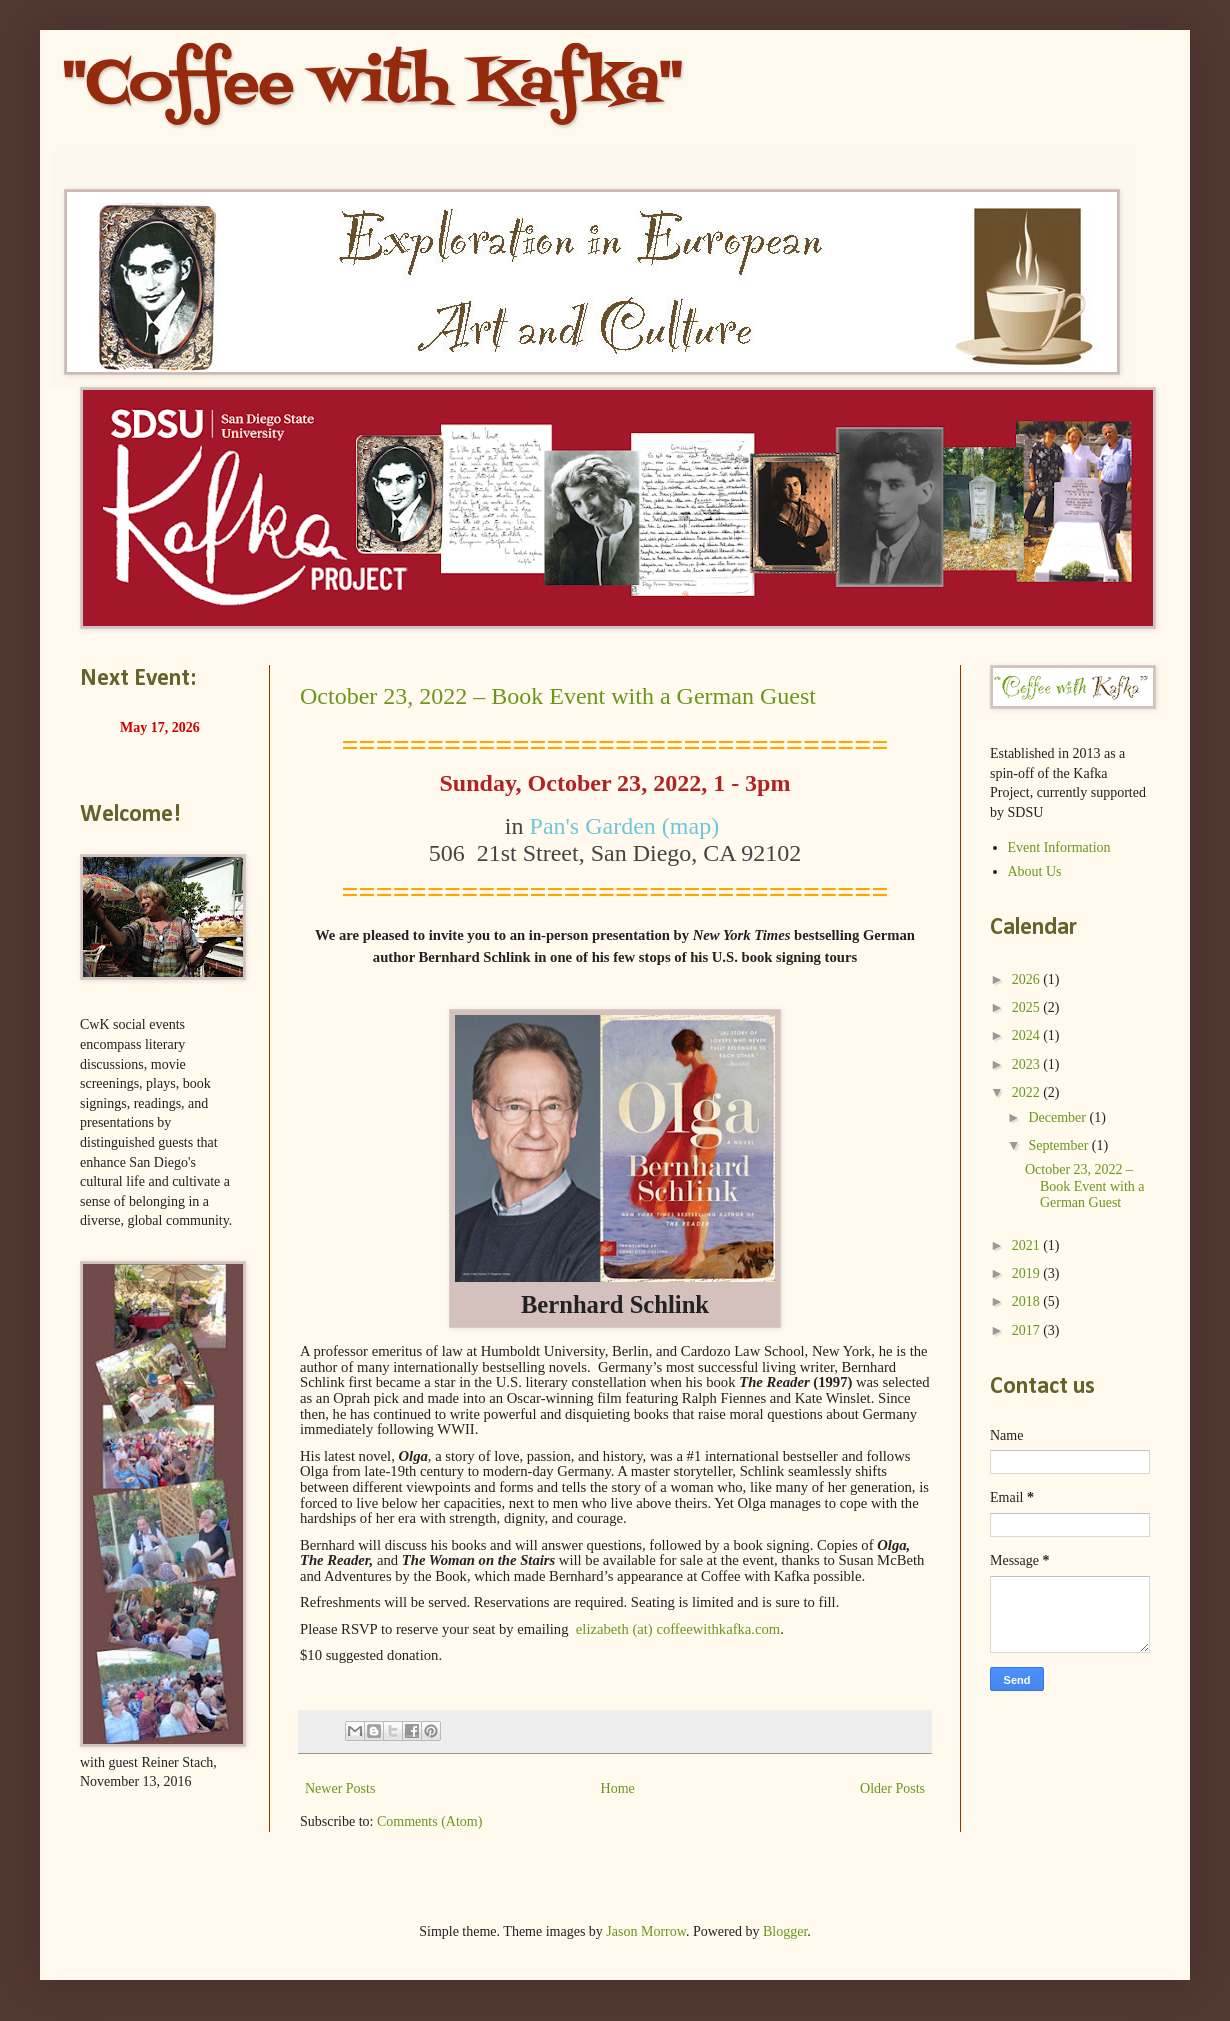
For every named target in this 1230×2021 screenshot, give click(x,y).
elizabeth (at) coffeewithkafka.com (678, 1629)
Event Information (1059, 847)
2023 (1028, 1064)
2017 (1028, 1330)
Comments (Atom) (429, 1821)
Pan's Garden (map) (628, 826)
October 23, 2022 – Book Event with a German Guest (558, 696)
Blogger (785, 1931)
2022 (1028, 1092)
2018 (1028, 1301)
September (1059, 1145)
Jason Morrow (646, 1931)
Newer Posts (340, 1788)
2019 (1028, 1273)
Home (618, 1788)
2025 (1028, 1007)
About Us (1035, 871)
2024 (1028, 1035)
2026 (1028, 979)
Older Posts (892, 1788)
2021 (1028, 1245)
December (1058, 1117)
